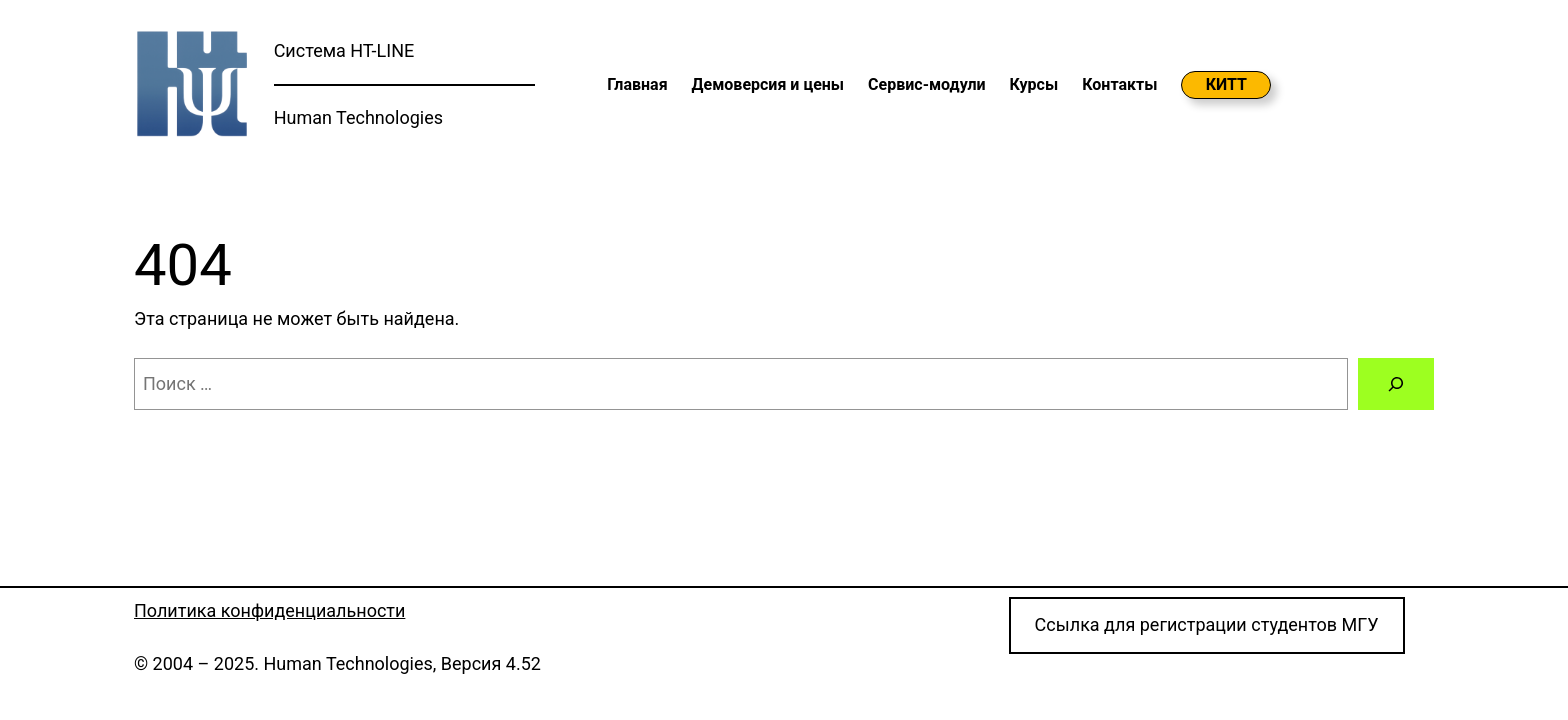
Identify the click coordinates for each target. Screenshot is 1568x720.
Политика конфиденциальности (269, 610)
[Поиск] (1396, 384)
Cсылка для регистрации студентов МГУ (1207, 624)
